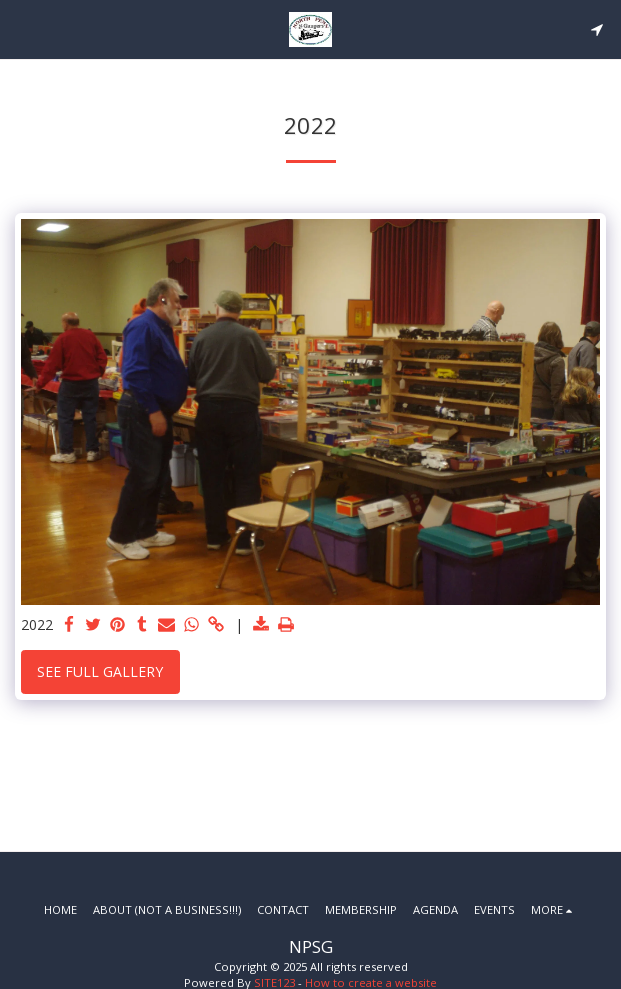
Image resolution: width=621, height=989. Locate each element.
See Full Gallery (100, 671)
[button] (22, 28)
